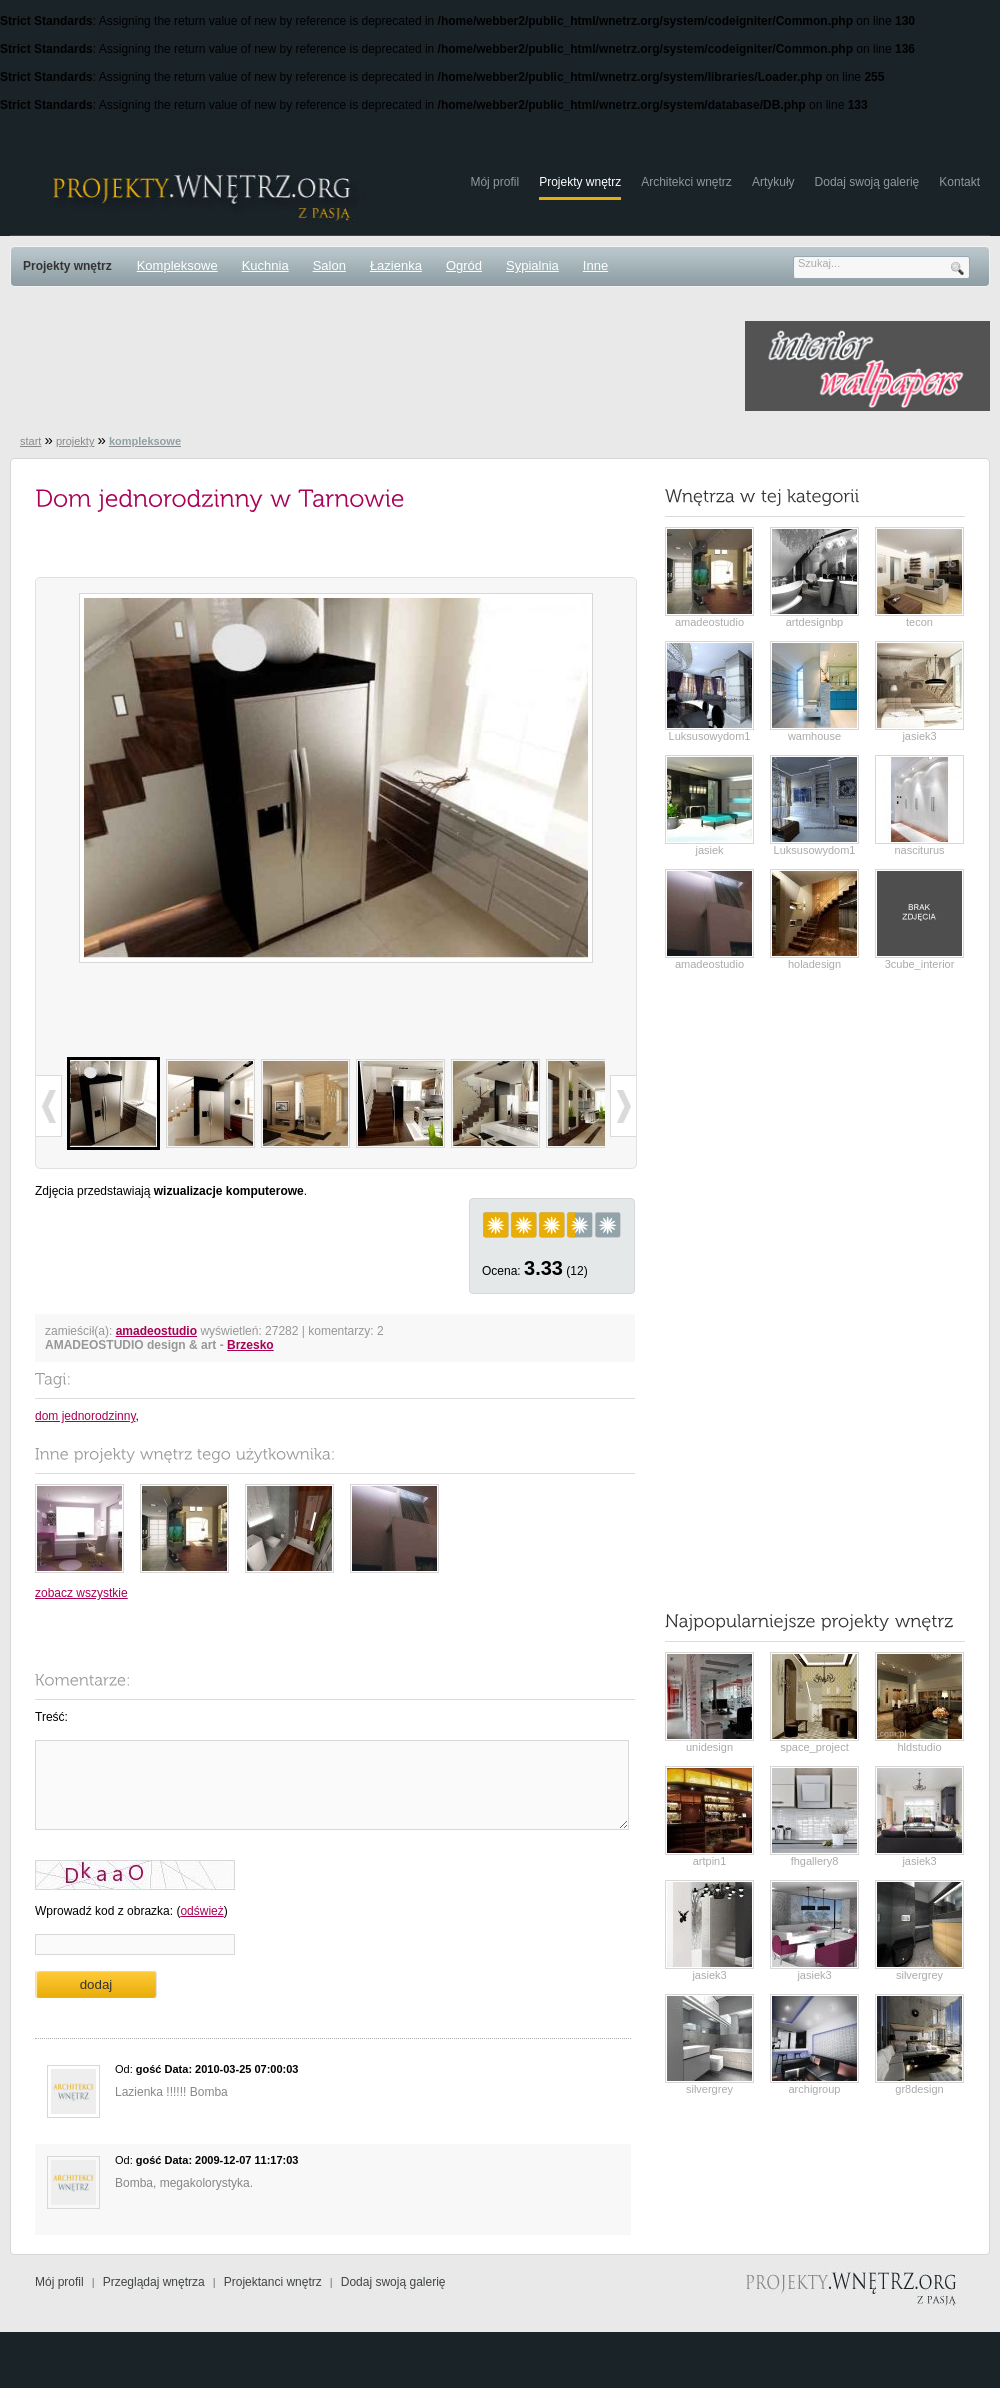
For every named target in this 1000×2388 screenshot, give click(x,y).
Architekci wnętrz (686, 182)
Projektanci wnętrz (273, 2282)
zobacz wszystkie (81, 1593)
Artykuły (773, 182)
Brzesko (250, 1345)
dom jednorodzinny (85, 1416)
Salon (329, 265)
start (30, 441)
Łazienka (396, 265)
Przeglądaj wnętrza (154, 2282)
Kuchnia (265, 265)
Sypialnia (532, 265)
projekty (75, 441)
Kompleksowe (177, 265)
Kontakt (959, 182)
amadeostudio (156, 1331)
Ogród (464, 265)
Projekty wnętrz (580, 182)
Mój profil (494, 182)
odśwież (201, 1911)
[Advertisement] (374, 366)
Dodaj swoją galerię (867, 182)
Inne (595, 265)
